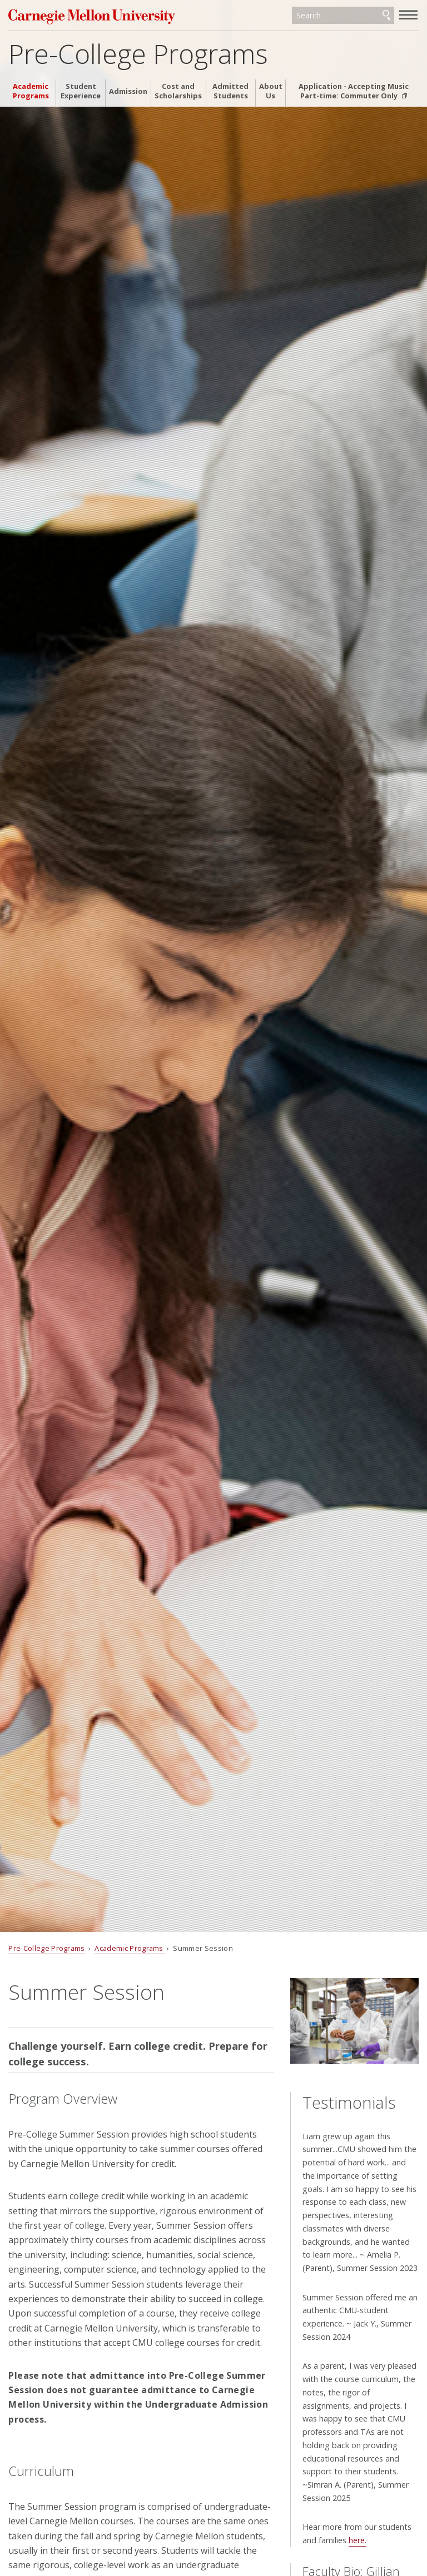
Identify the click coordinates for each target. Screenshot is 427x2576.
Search (386, 15)
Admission (128, 91)
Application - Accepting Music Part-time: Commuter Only (354, 91)
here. (357, 2540)
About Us (270, 91)
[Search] (343, 15)
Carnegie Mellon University (91, 16)
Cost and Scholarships (178, 91)
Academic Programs (31, 91)
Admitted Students (230, 91)
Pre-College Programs (138, 53)
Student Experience (81, 91)
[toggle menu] (409, 14)
